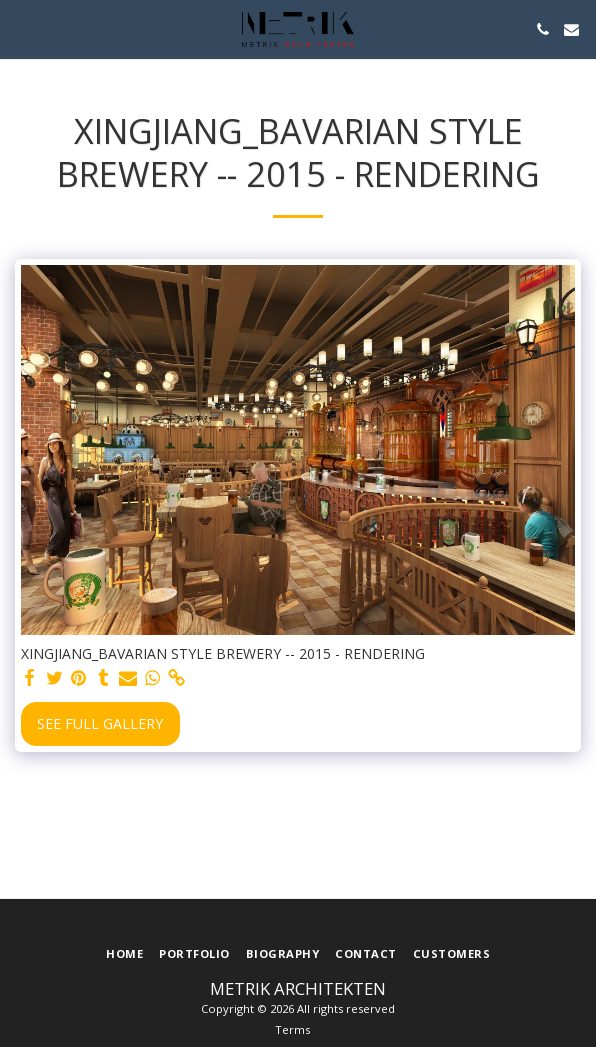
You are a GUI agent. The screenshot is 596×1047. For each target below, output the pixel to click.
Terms (292, 1029)
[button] (22, 28)
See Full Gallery (100, 723)
